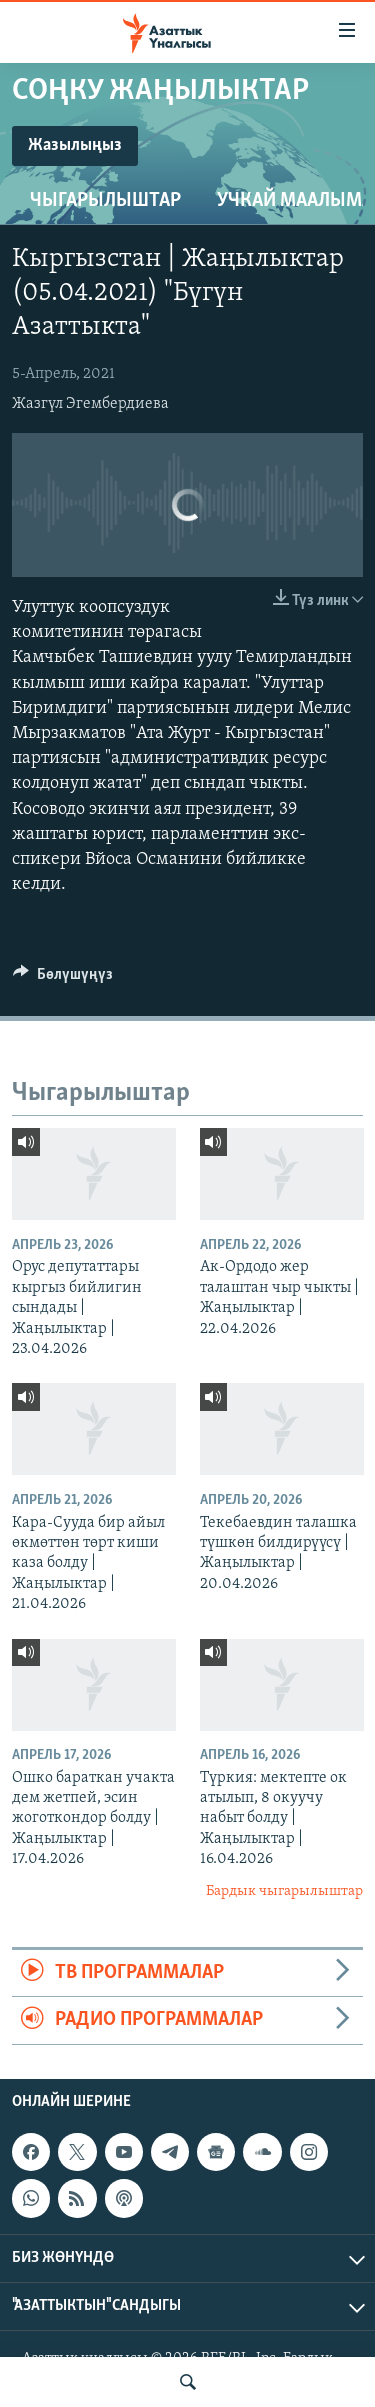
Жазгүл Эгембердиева (90, 404)
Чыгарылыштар (105, 201)
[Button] (63, 979)
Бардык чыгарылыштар (284, 1891)
